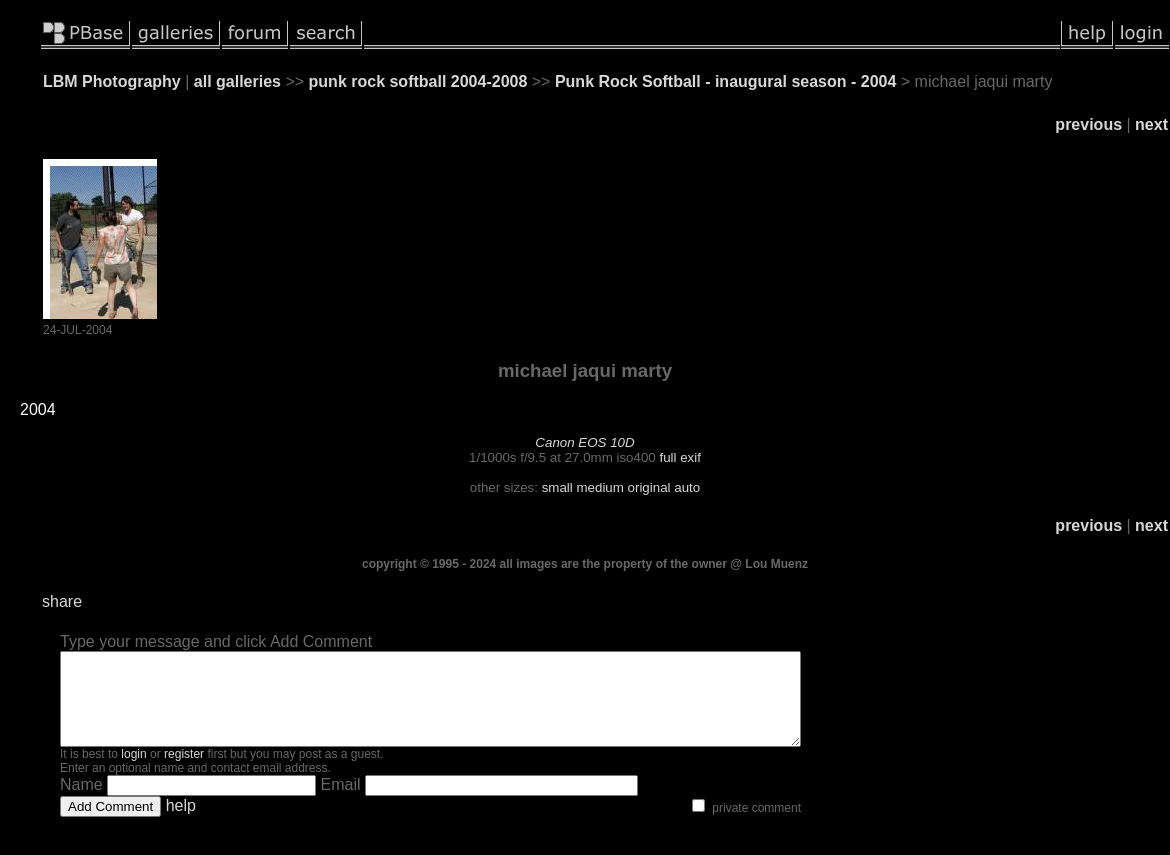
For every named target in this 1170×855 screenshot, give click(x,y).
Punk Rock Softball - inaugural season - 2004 (725, 81)
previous (1088, 124)
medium (599, 487)
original (649, 487)
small (557, 487)
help (181, 823)
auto (687, 487)
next (1151, 124)
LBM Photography (112, 81)
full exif (679, 457)
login (133, 772)
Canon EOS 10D (584, 442)
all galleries (237, 81)
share (62, 601)
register (184, 772)
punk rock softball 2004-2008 (418, 81)
